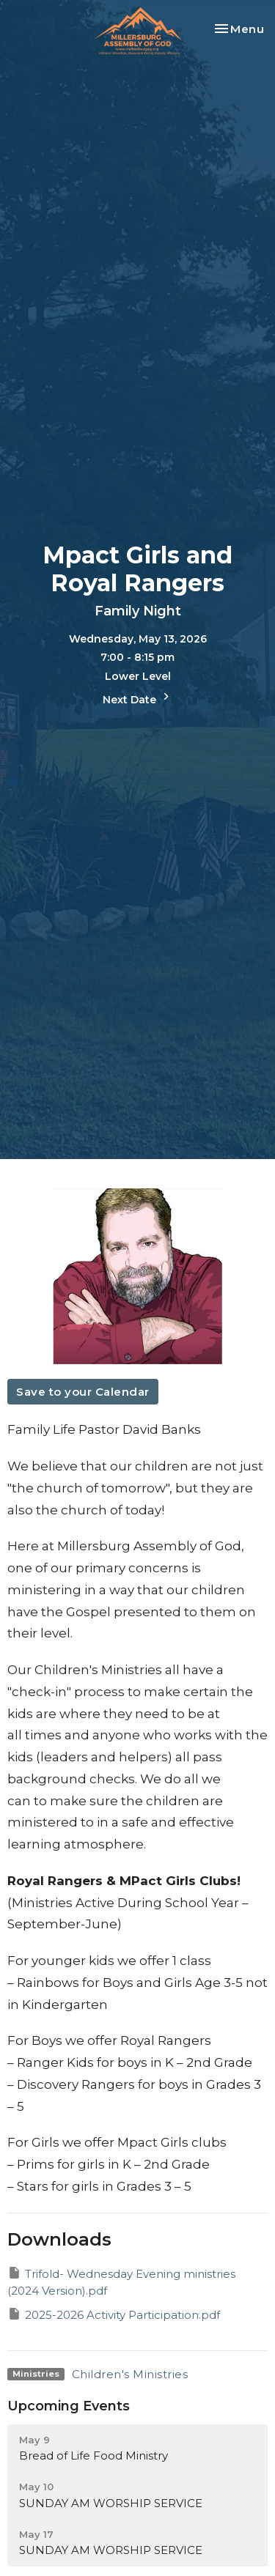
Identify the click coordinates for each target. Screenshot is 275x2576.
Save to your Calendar (83, 1392)
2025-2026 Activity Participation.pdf (113, 2314)
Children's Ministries (130, 2374)
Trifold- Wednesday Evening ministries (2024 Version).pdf (121, 2281)
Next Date (138, 697)
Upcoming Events (68, 2406)
